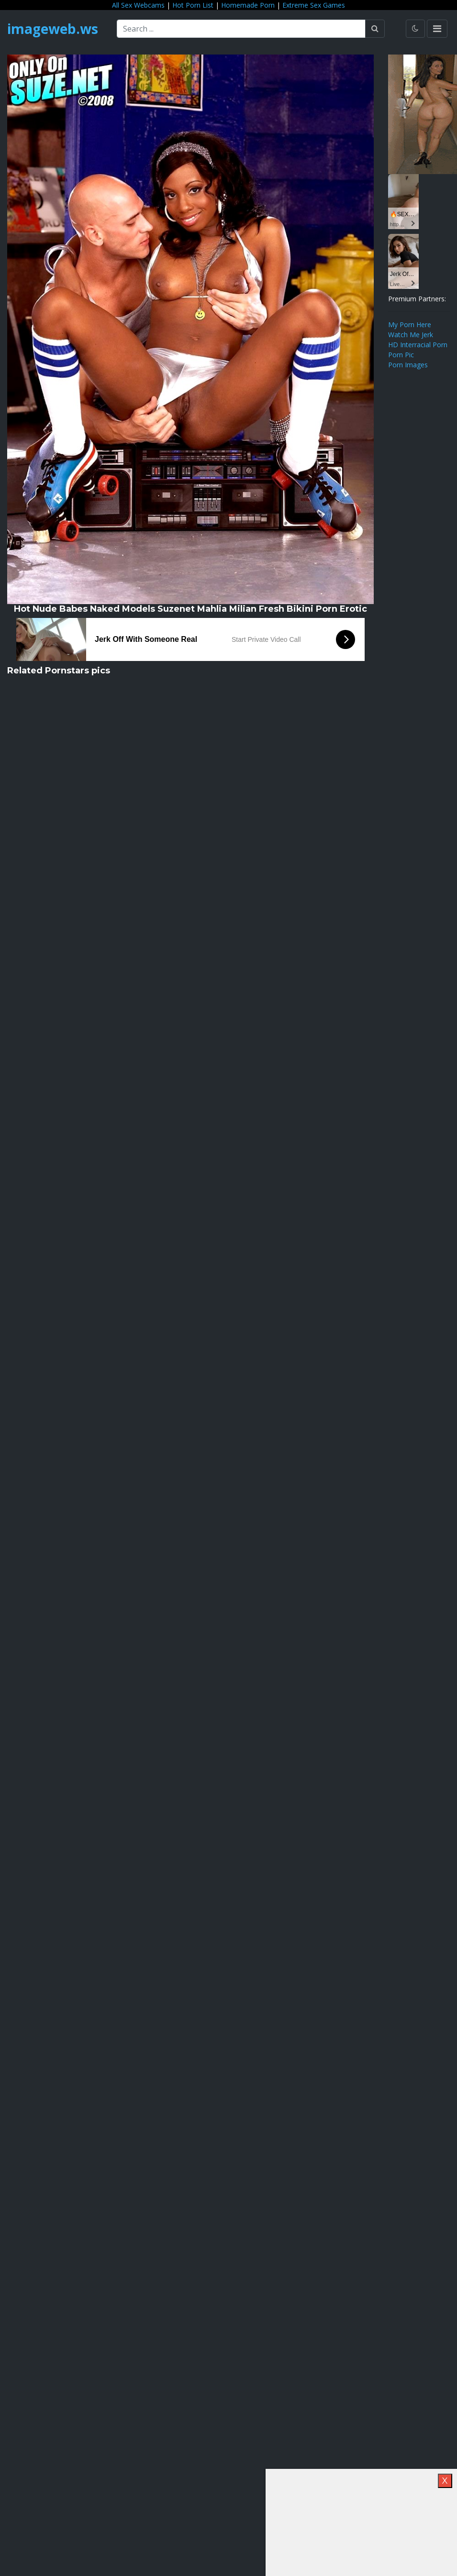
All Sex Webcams (138, 5)
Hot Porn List (192, 5)
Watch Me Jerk (410, 334)
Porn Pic (401, 354)
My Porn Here (409, 324)
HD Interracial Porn (417, 344)
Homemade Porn (248, 5)
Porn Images (408, 364)
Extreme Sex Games (313, 5)
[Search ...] (241, 29)
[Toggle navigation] (437, 29)
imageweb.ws (52, 29)
